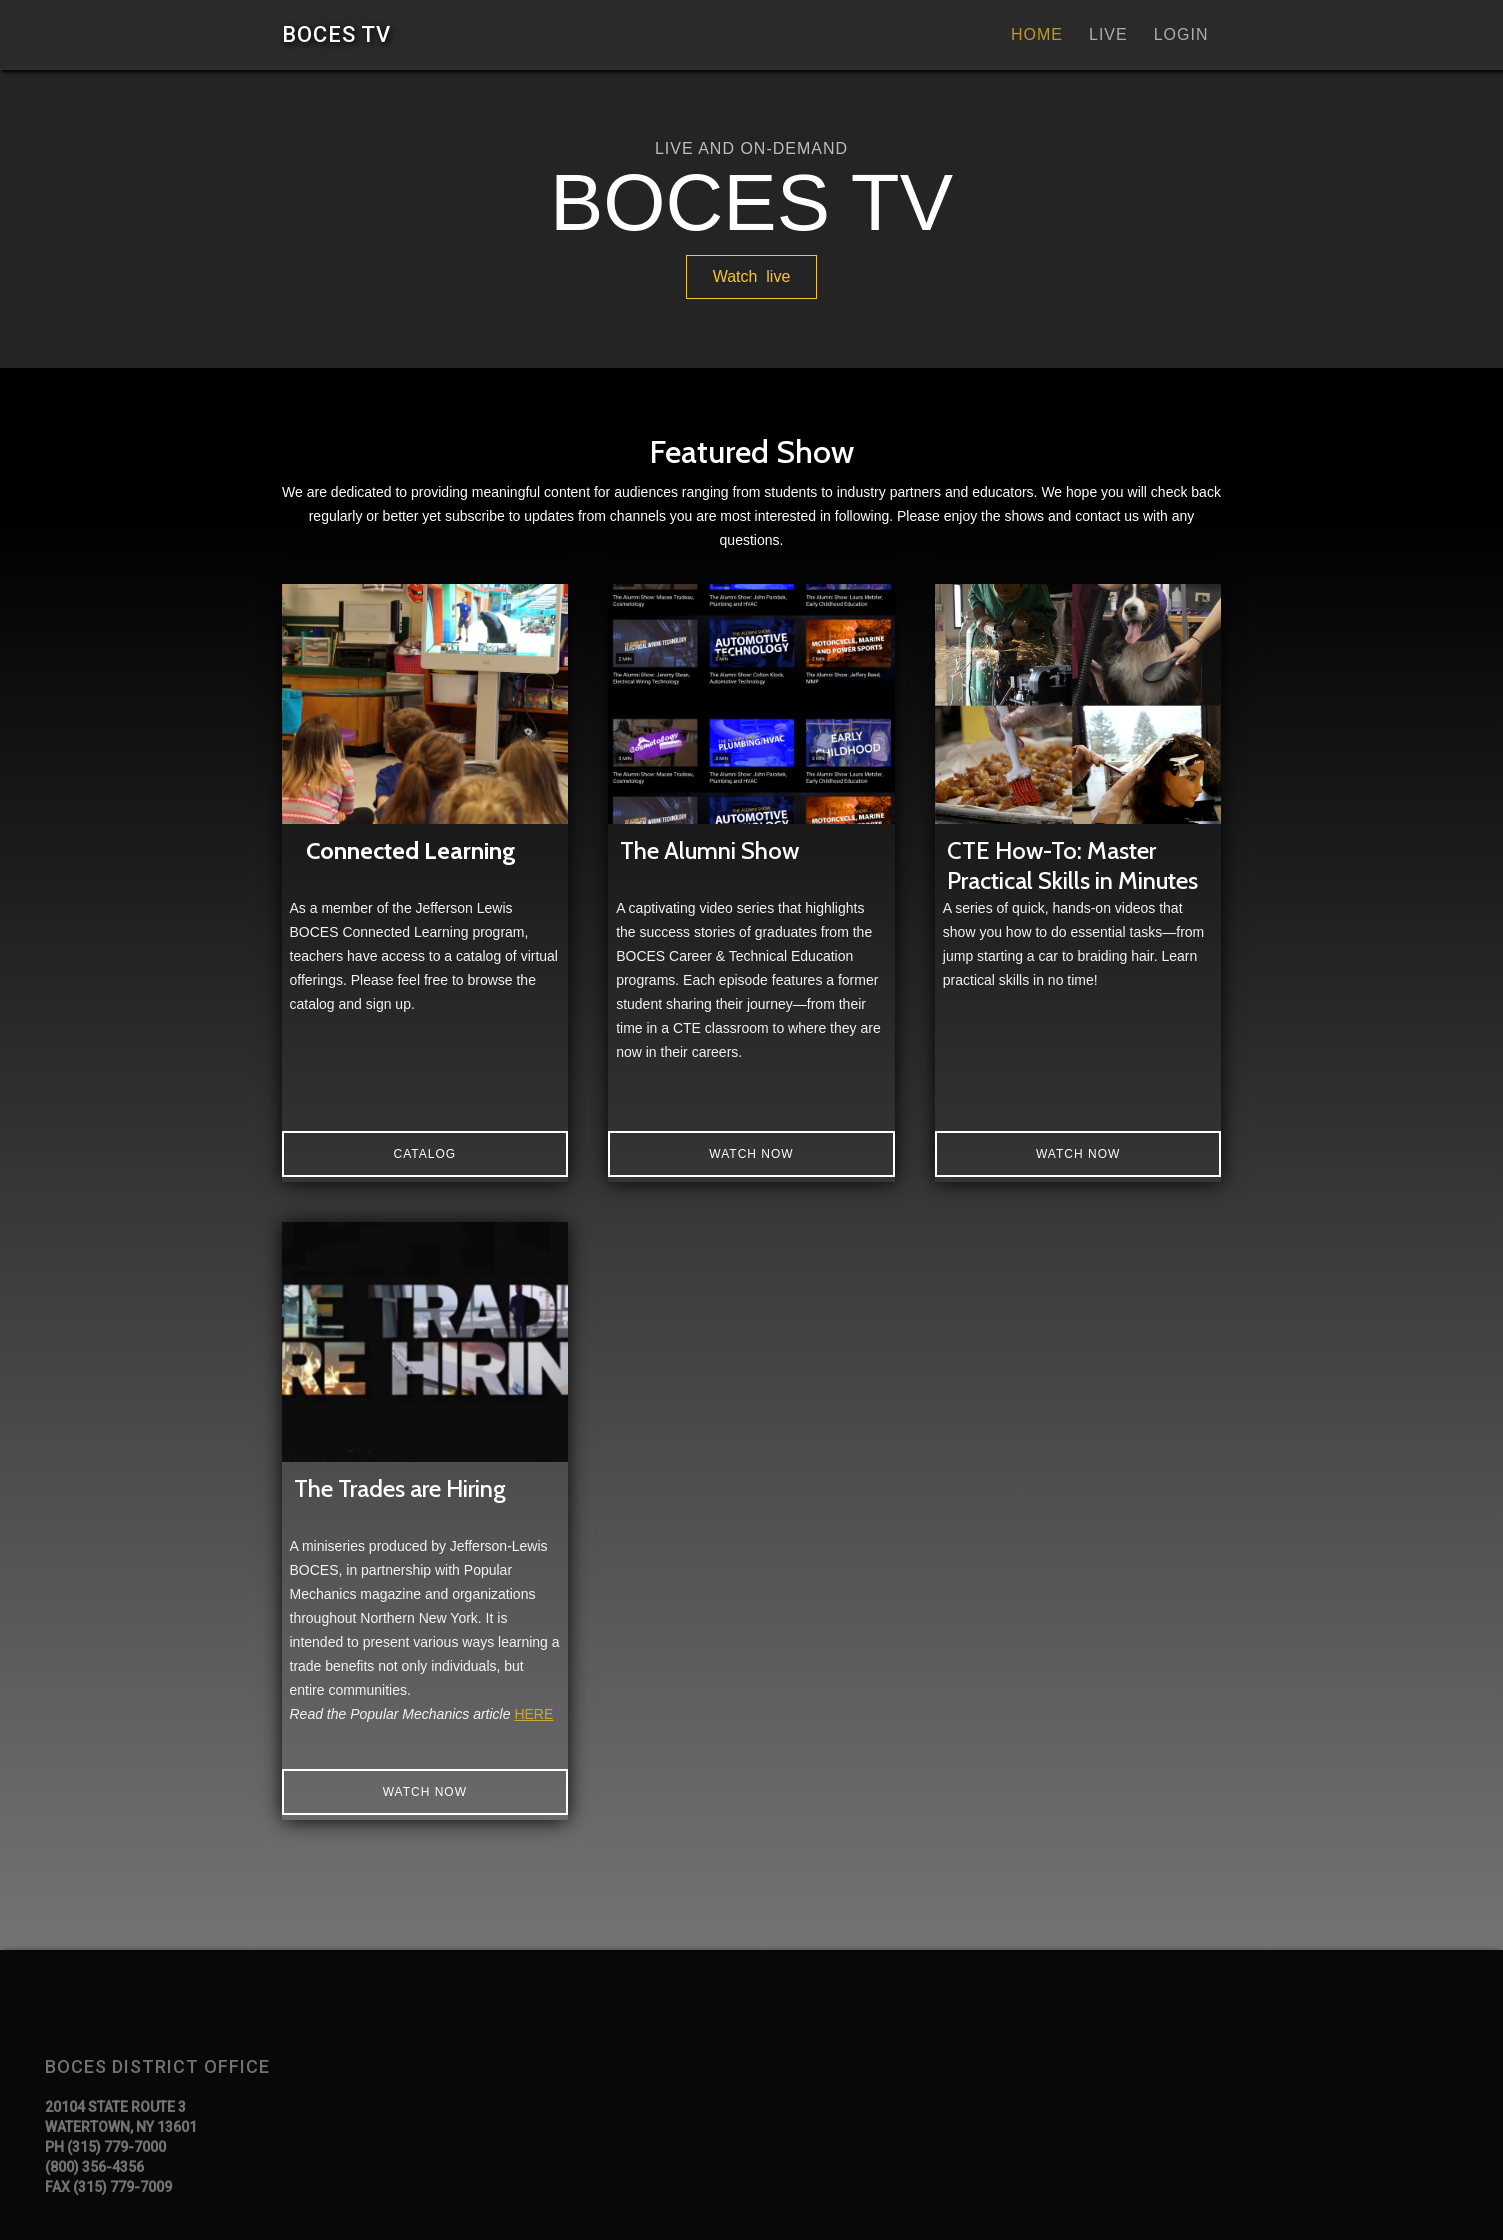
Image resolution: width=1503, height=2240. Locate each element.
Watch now (751, 1154)
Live (1108, 34)
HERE (533, 1714)
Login (1181, 34)
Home (1037, 34)
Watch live (752, 276)
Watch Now (1078, 1154)
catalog (425, 1154)
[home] (336, 34)
